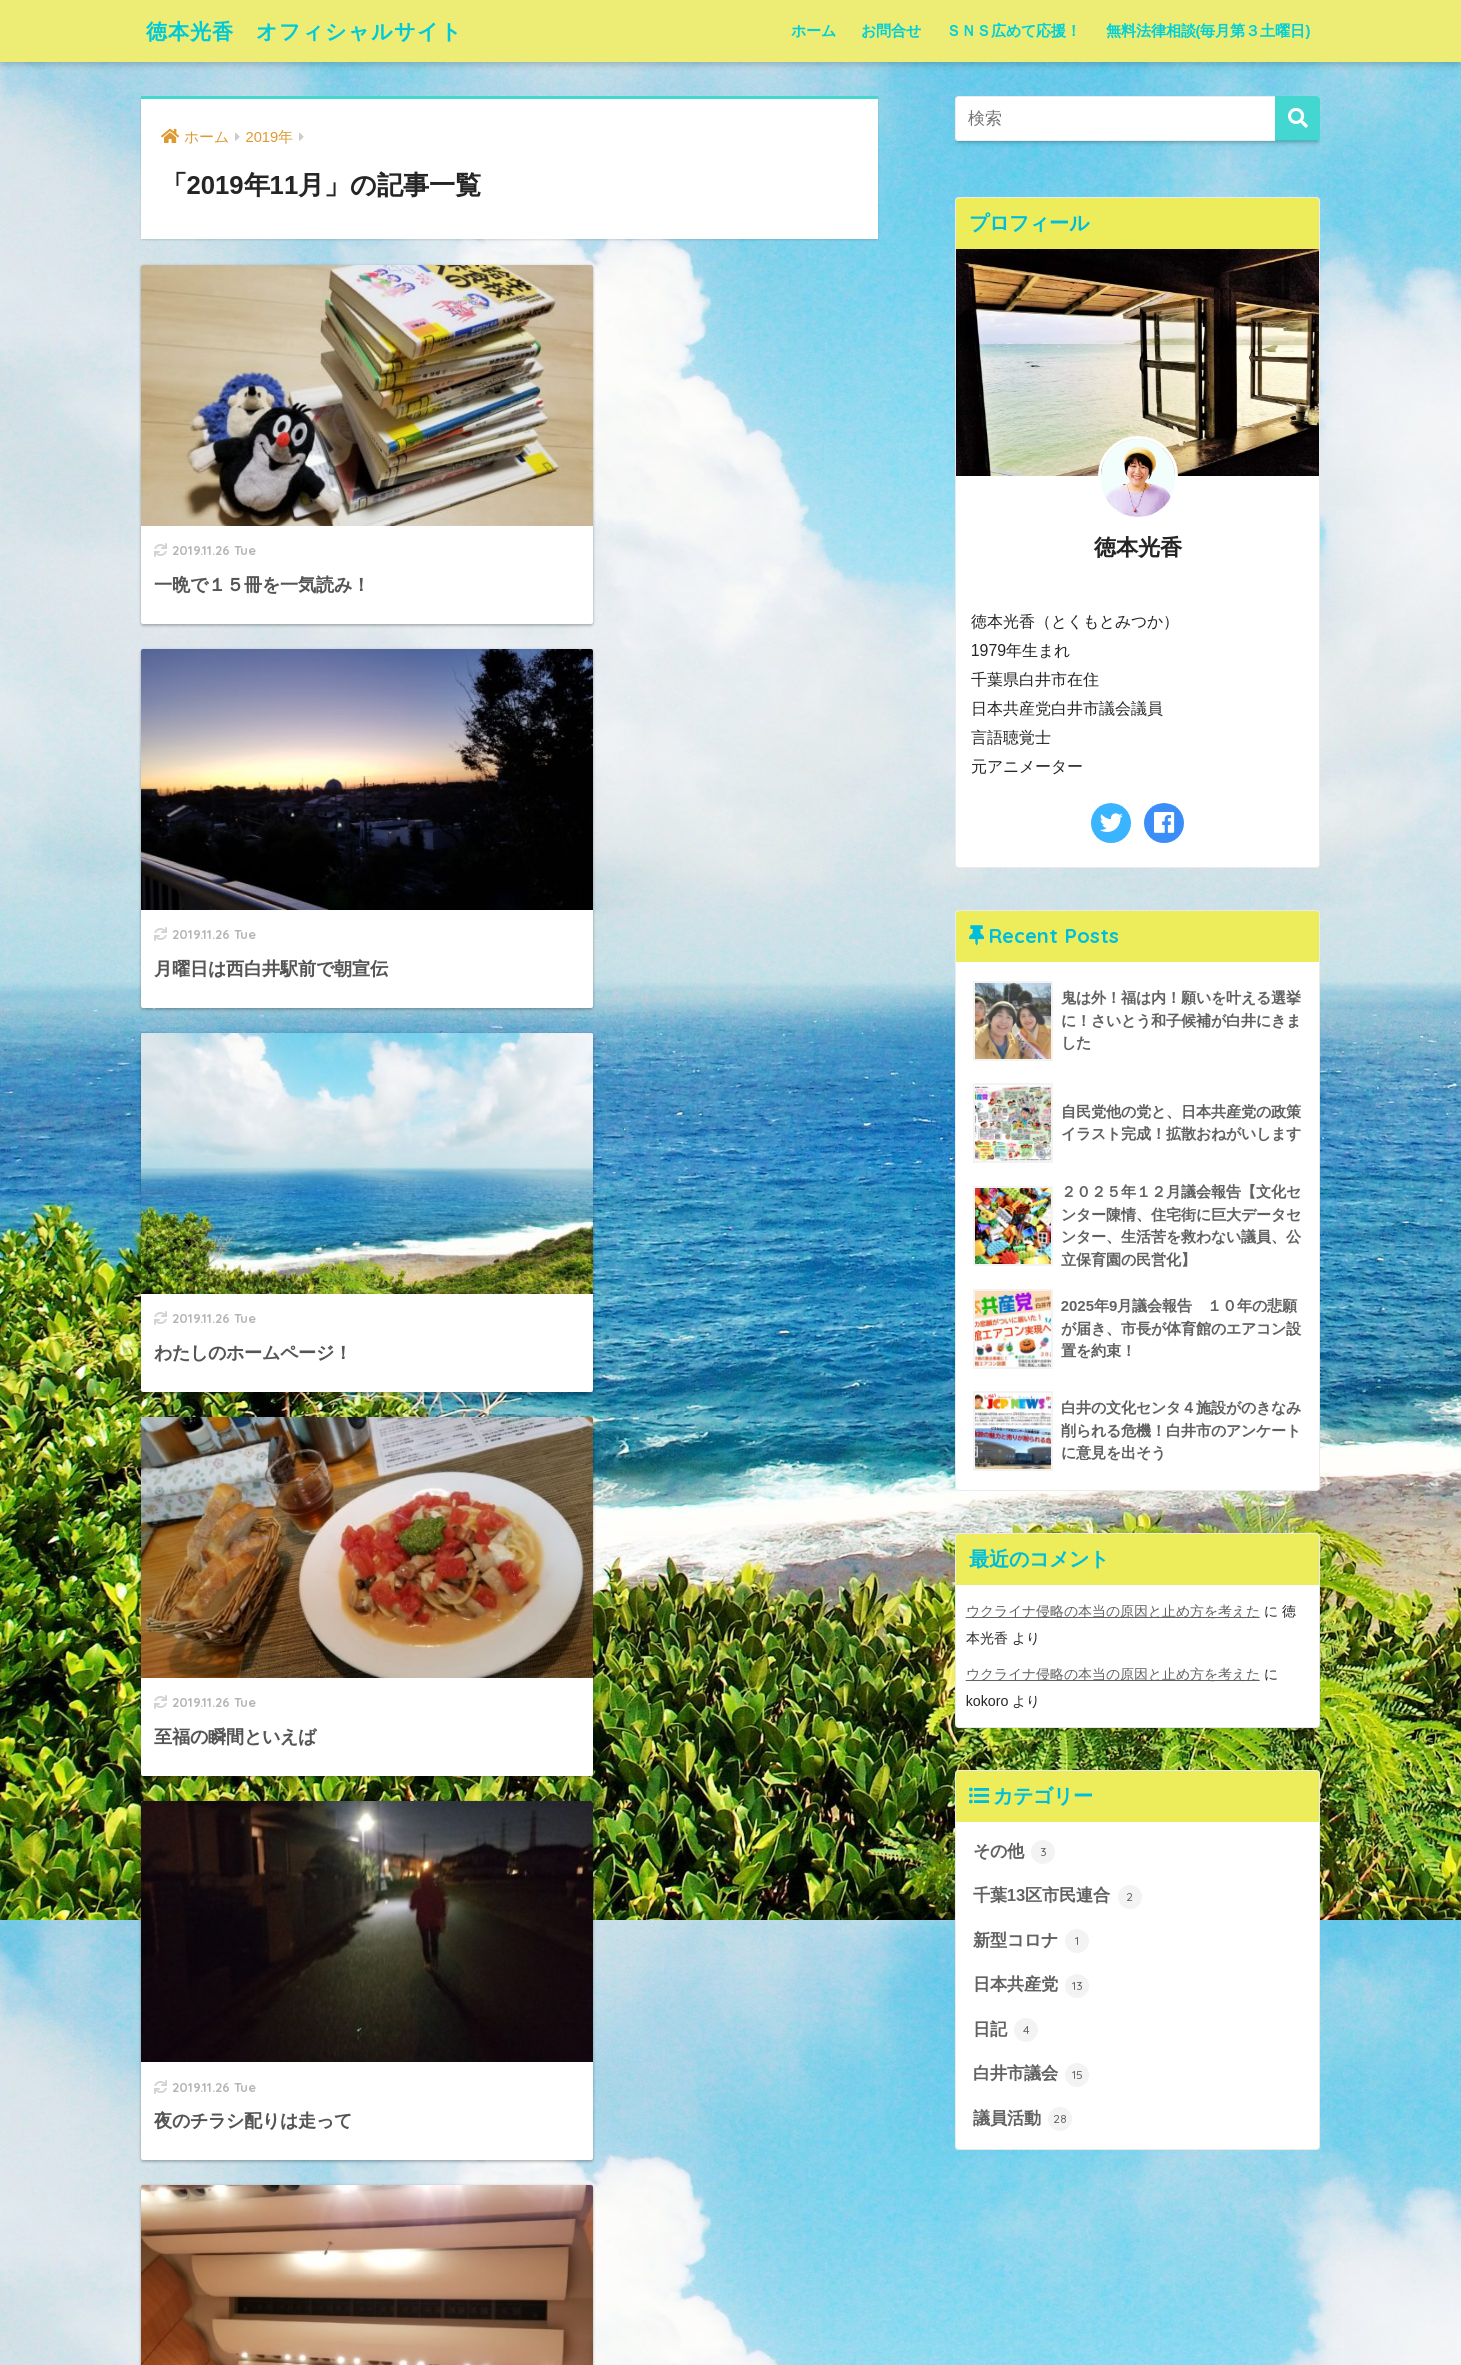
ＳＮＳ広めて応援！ (1013, 30)
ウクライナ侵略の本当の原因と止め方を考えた (1113, 1612)
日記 (1006, 2030)
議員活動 (1023, 2120)
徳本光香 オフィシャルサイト (318, 30)
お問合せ (891, 30)
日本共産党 (1031, 1985)
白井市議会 (1031, 2075)
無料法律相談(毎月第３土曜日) (1208, 30)
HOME (731, 2264)
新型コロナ (1031, 1941)
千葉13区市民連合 (1057, 1896)
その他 (1014, 1851)
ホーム (813, 30)
